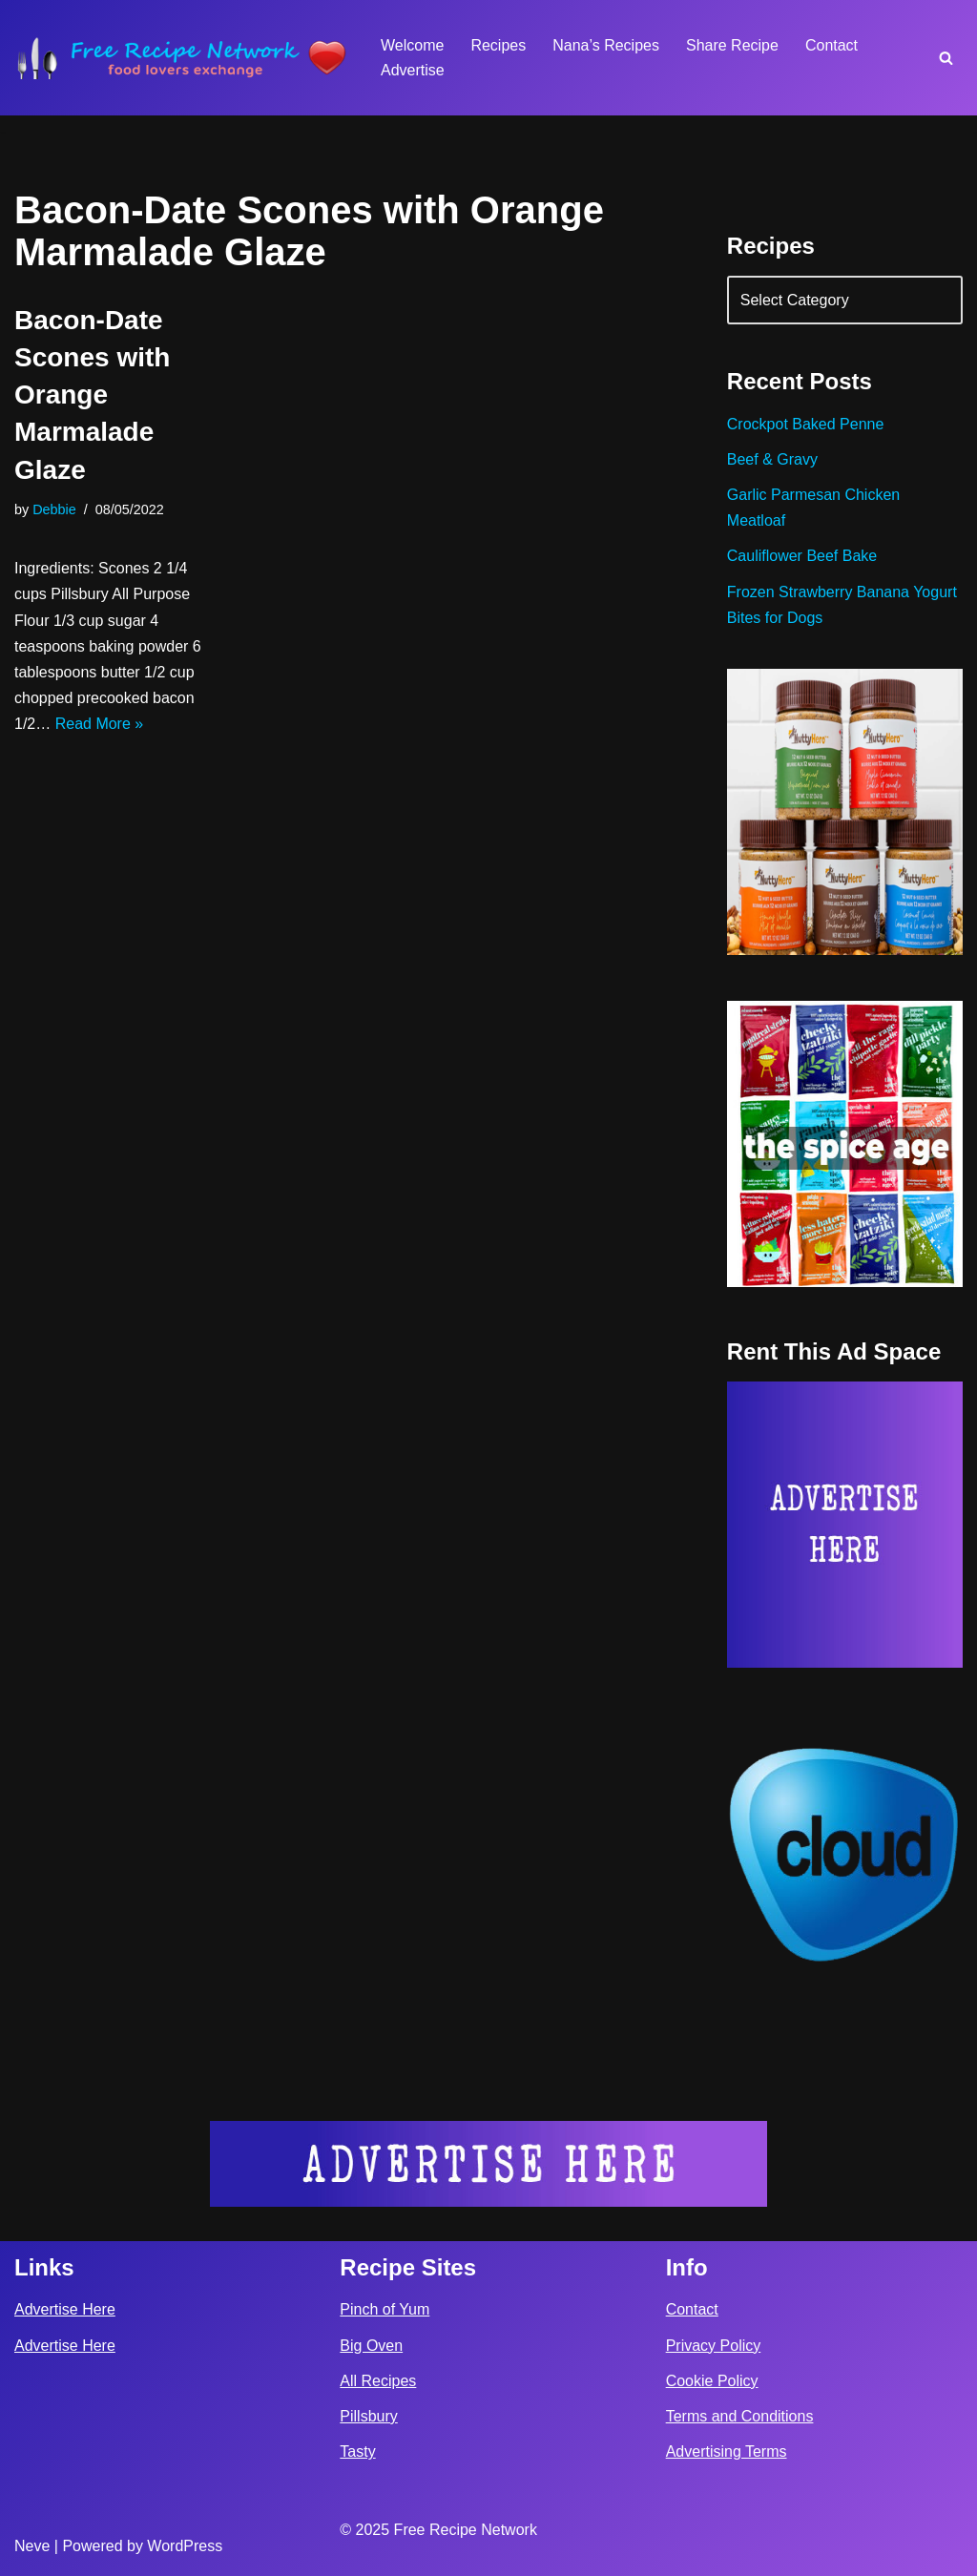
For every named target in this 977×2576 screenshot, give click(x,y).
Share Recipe (732, 45)
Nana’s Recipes (605, 45)
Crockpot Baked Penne (805, 424)
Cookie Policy (712, 2381)
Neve (32, 2546)
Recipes (498, 45)
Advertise (413, 70)
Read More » (99, 724)
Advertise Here (64, 2309)
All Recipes (378, 2381)
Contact (831, 45)
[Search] (946, 58)
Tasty (357, 2451)
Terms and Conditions (740, 2416)
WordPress (184, 2546)
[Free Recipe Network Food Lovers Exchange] (181, 57)
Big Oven (371, 2345)
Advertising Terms (726, 2451)
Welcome (412, 45)
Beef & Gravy (772, 459)
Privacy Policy (713, 2345)
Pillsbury (368, 2416)
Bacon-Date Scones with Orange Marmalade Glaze (92, 395)
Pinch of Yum (384, 2309)
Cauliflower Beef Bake (802, 556)
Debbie (54, 509)
